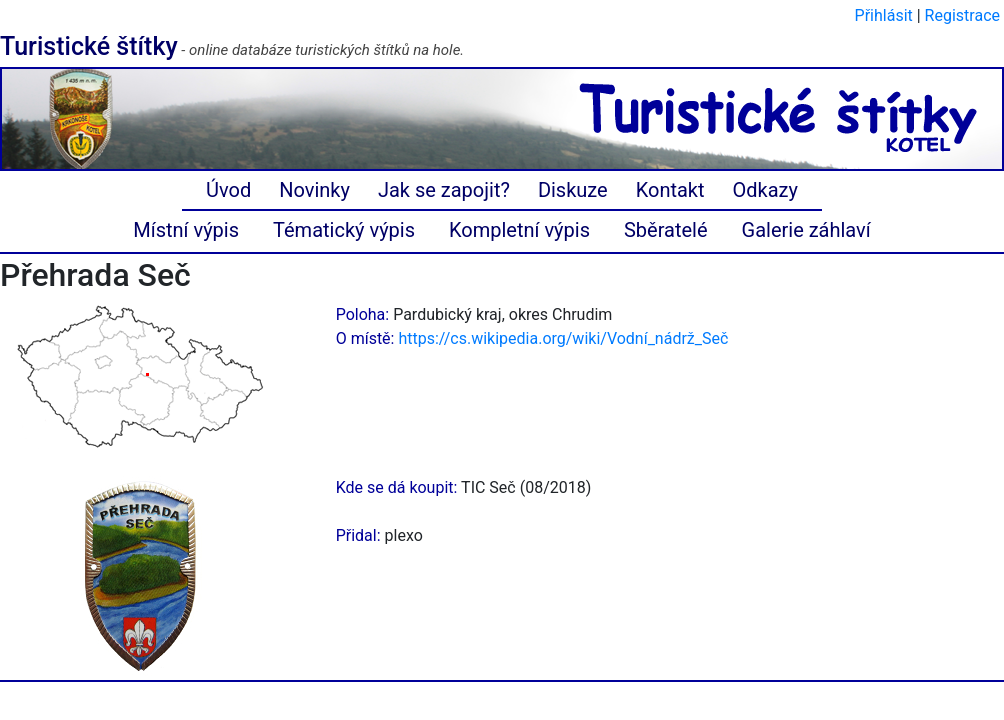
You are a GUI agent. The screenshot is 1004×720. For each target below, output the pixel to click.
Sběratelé (666, 230)
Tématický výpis (344, 230)
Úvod (228, 190)
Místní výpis (186, 230)
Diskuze (573, 190)
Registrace (962, 15)
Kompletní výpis (519, 230)
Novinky (314, 190)
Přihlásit (884, 15)
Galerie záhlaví (806, 230)
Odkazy (765, 190)
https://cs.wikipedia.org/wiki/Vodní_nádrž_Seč (563, 338)
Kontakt (670, 190)
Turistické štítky (89, 46)
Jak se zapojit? (444, 190)
